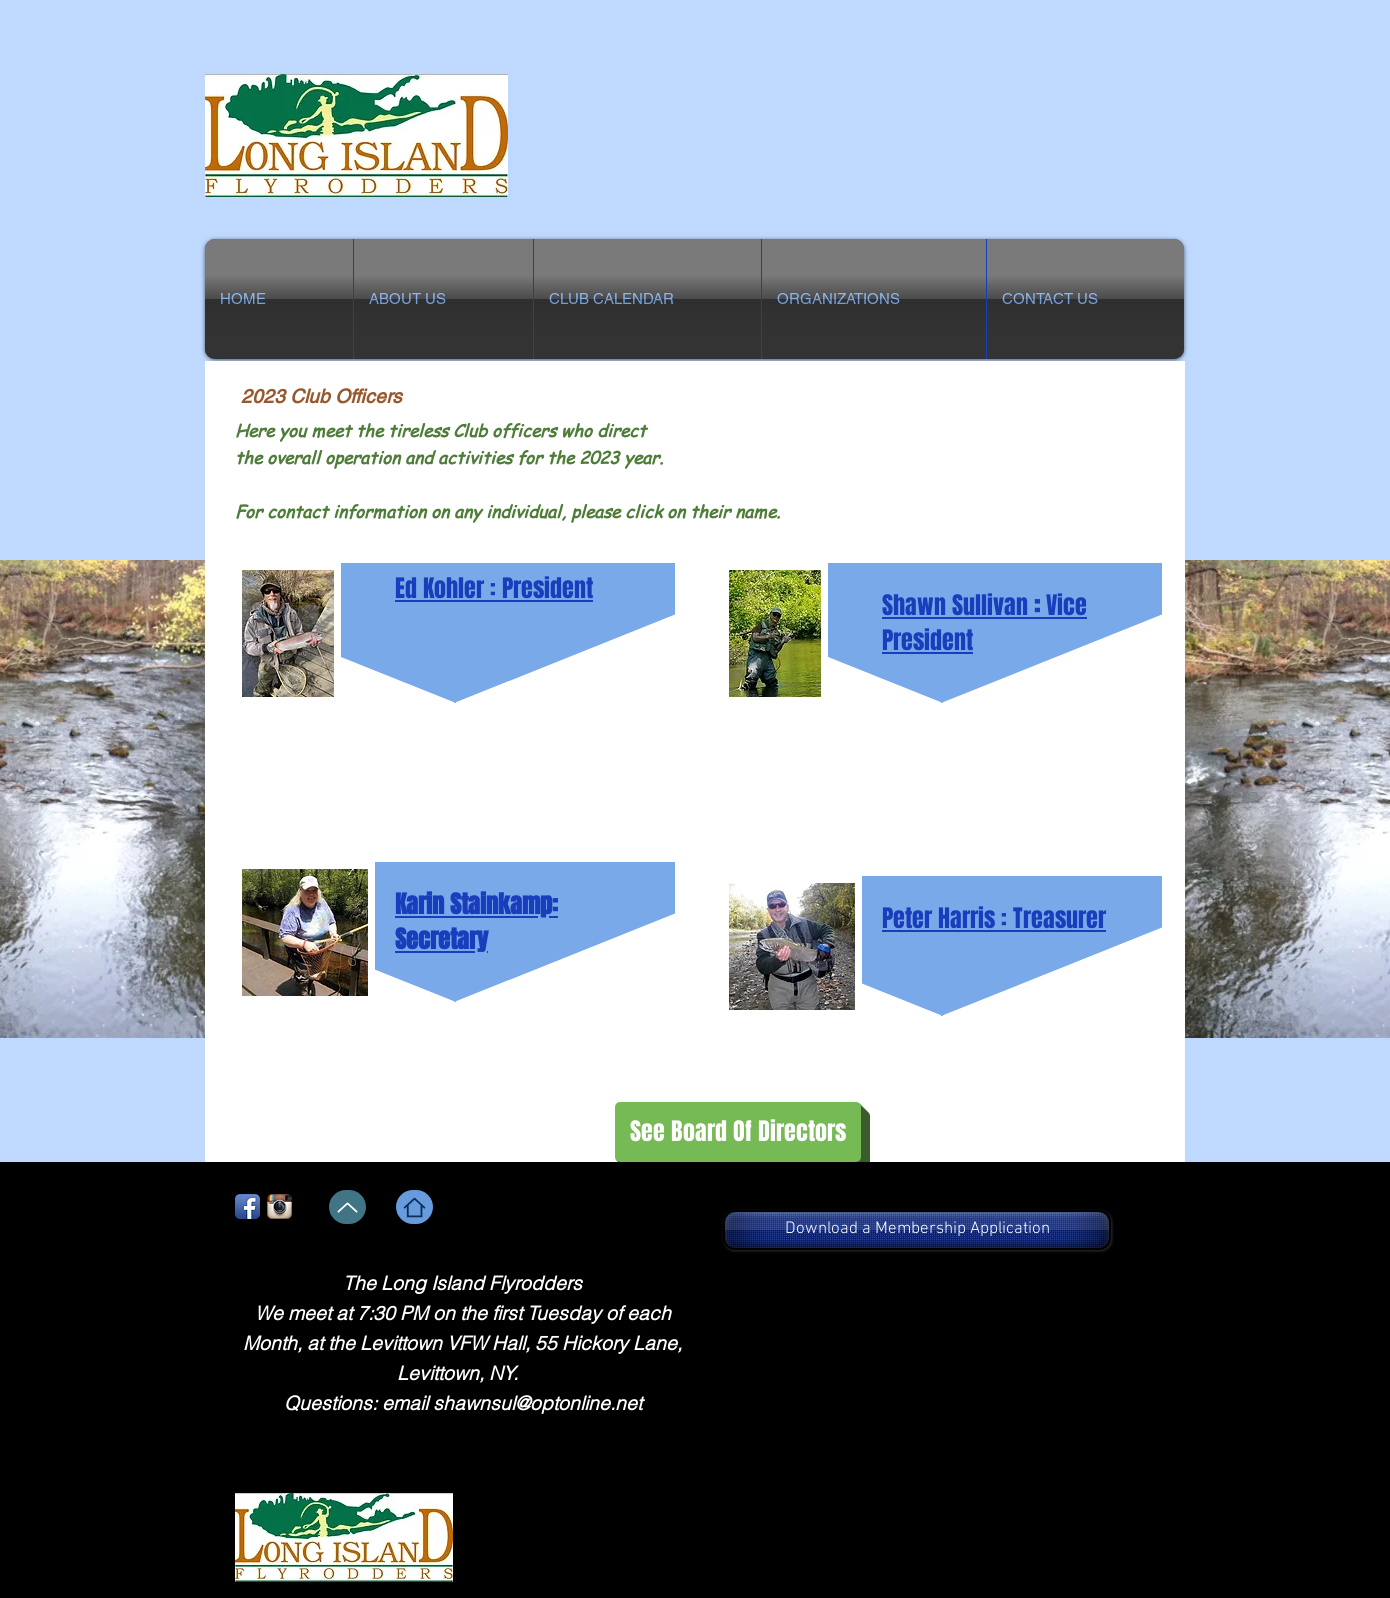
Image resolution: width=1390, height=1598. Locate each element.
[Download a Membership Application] (917, 1230)
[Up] (347, 1207)
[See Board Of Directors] (738, 1132)
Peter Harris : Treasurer (994, 918)
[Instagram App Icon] (279, 1206)
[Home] (414, 1207)
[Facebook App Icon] (247, 1206)
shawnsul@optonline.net (537, 1403)
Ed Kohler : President (494, 588)
